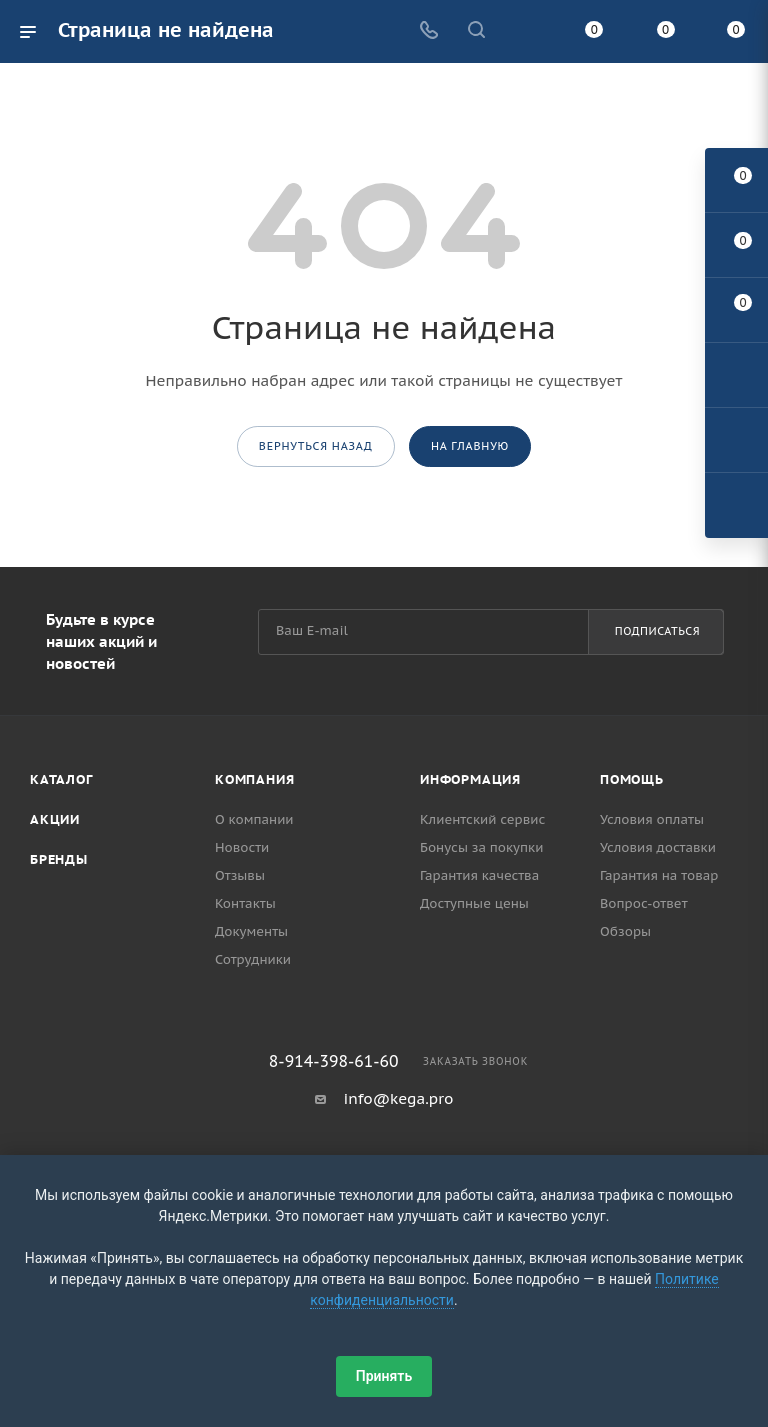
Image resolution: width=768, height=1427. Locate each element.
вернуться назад (316, 446)
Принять (384, 1376)
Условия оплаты (652, 819)
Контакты (245, 903)
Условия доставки (658, 847)
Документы (251, 931)
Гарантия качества (479, 875)
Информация (470, 779)
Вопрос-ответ (644, 903)
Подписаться (657, 631)
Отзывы (240, 875)
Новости (242, 847)
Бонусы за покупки (481, 847)
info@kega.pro (399, 1098)
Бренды (59, 859)
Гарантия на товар (659, 875)
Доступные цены (474, 903)
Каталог (61, 779)
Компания (254, 779)
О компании (254, 819)
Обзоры (625, 931)
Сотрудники (253, 959)
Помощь (632, 779)
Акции (55, 819)
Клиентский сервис (482, 819)
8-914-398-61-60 (334, 1061)
